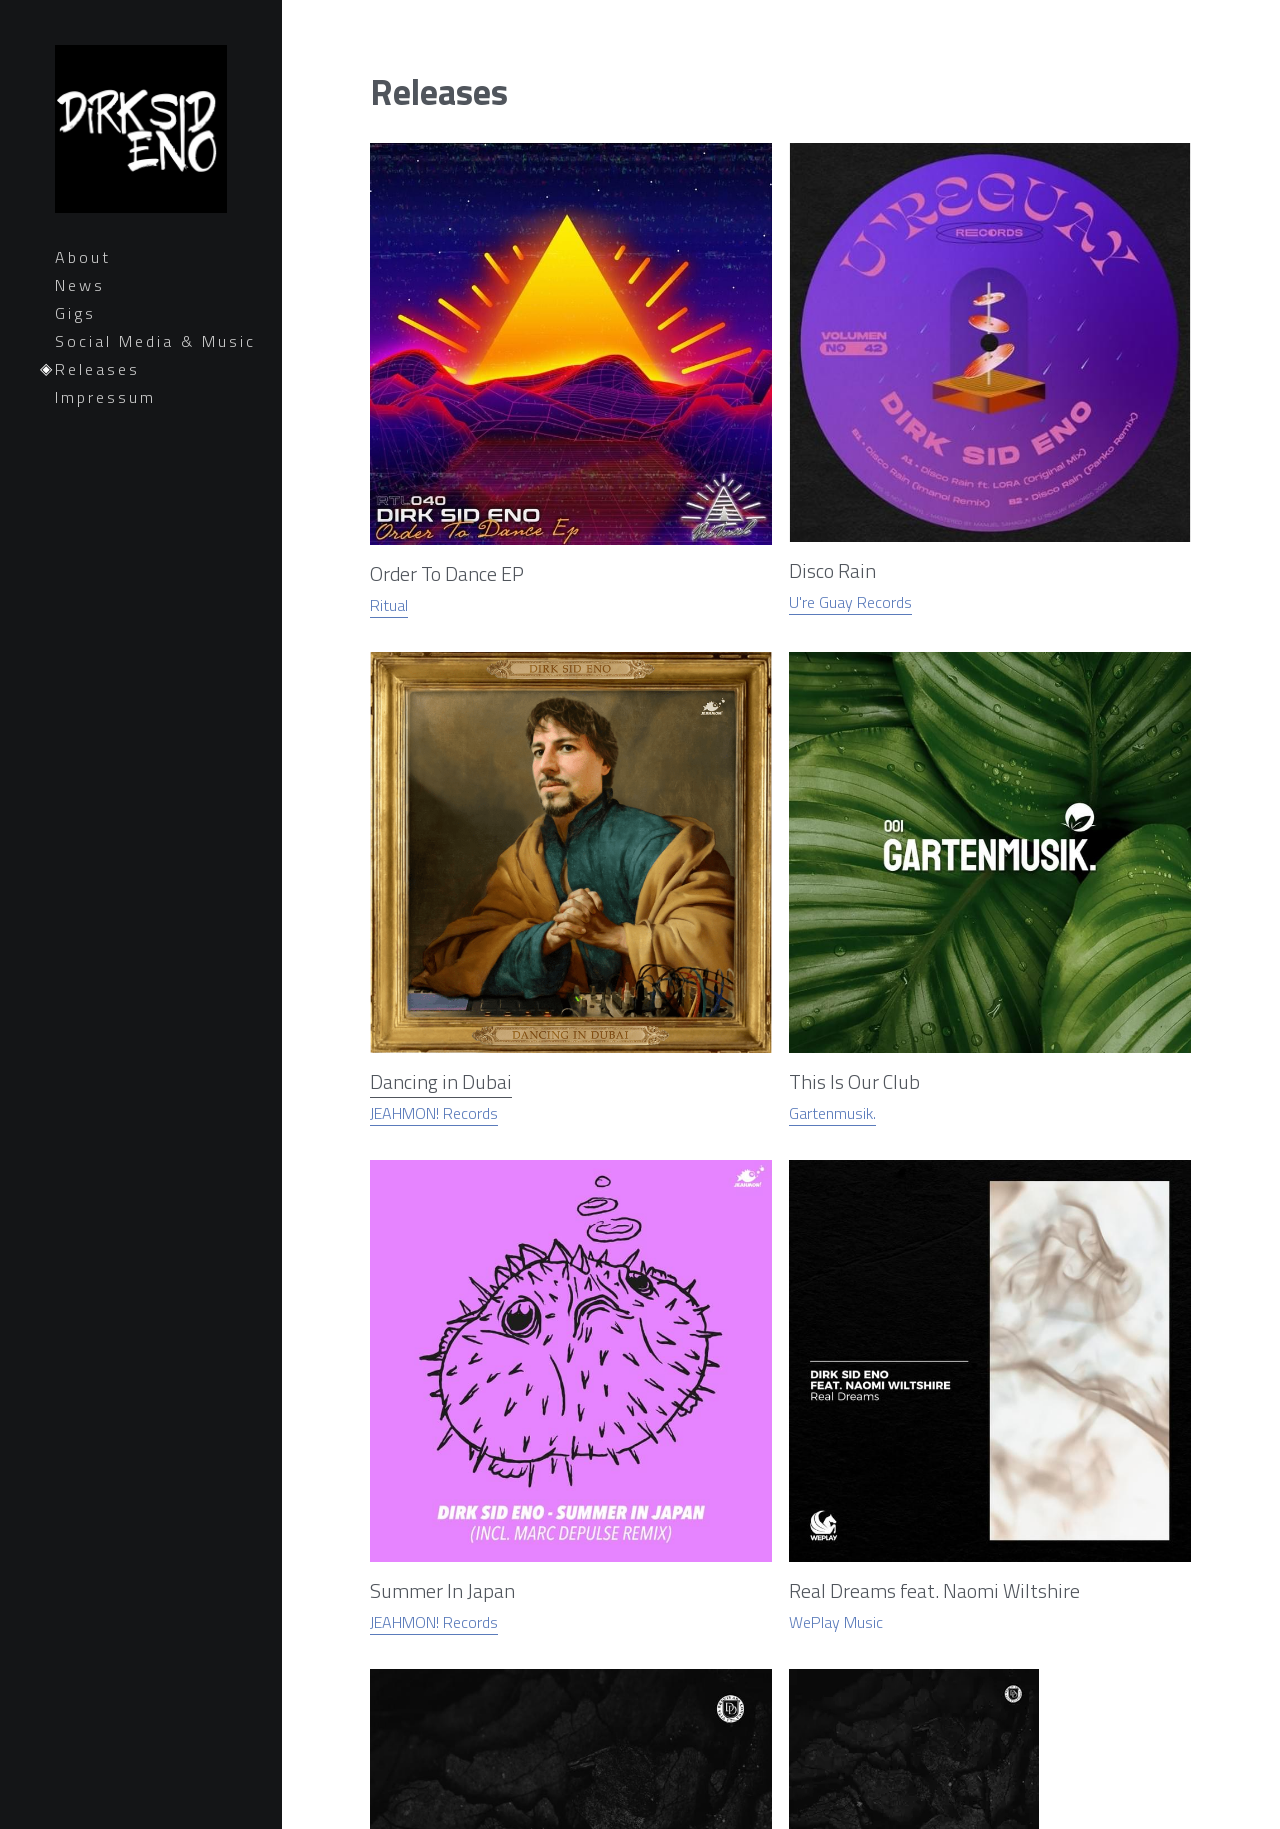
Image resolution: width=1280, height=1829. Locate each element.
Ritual (389, 353)
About (83, 257)
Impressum (105, 397)
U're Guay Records (542, 334)
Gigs (75, 313)
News (80, 285)
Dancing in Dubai (693, 307)
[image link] (430, 202)
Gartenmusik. (828, 353)
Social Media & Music (155, 341)
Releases (97, 369)
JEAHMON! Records (683, 364)
